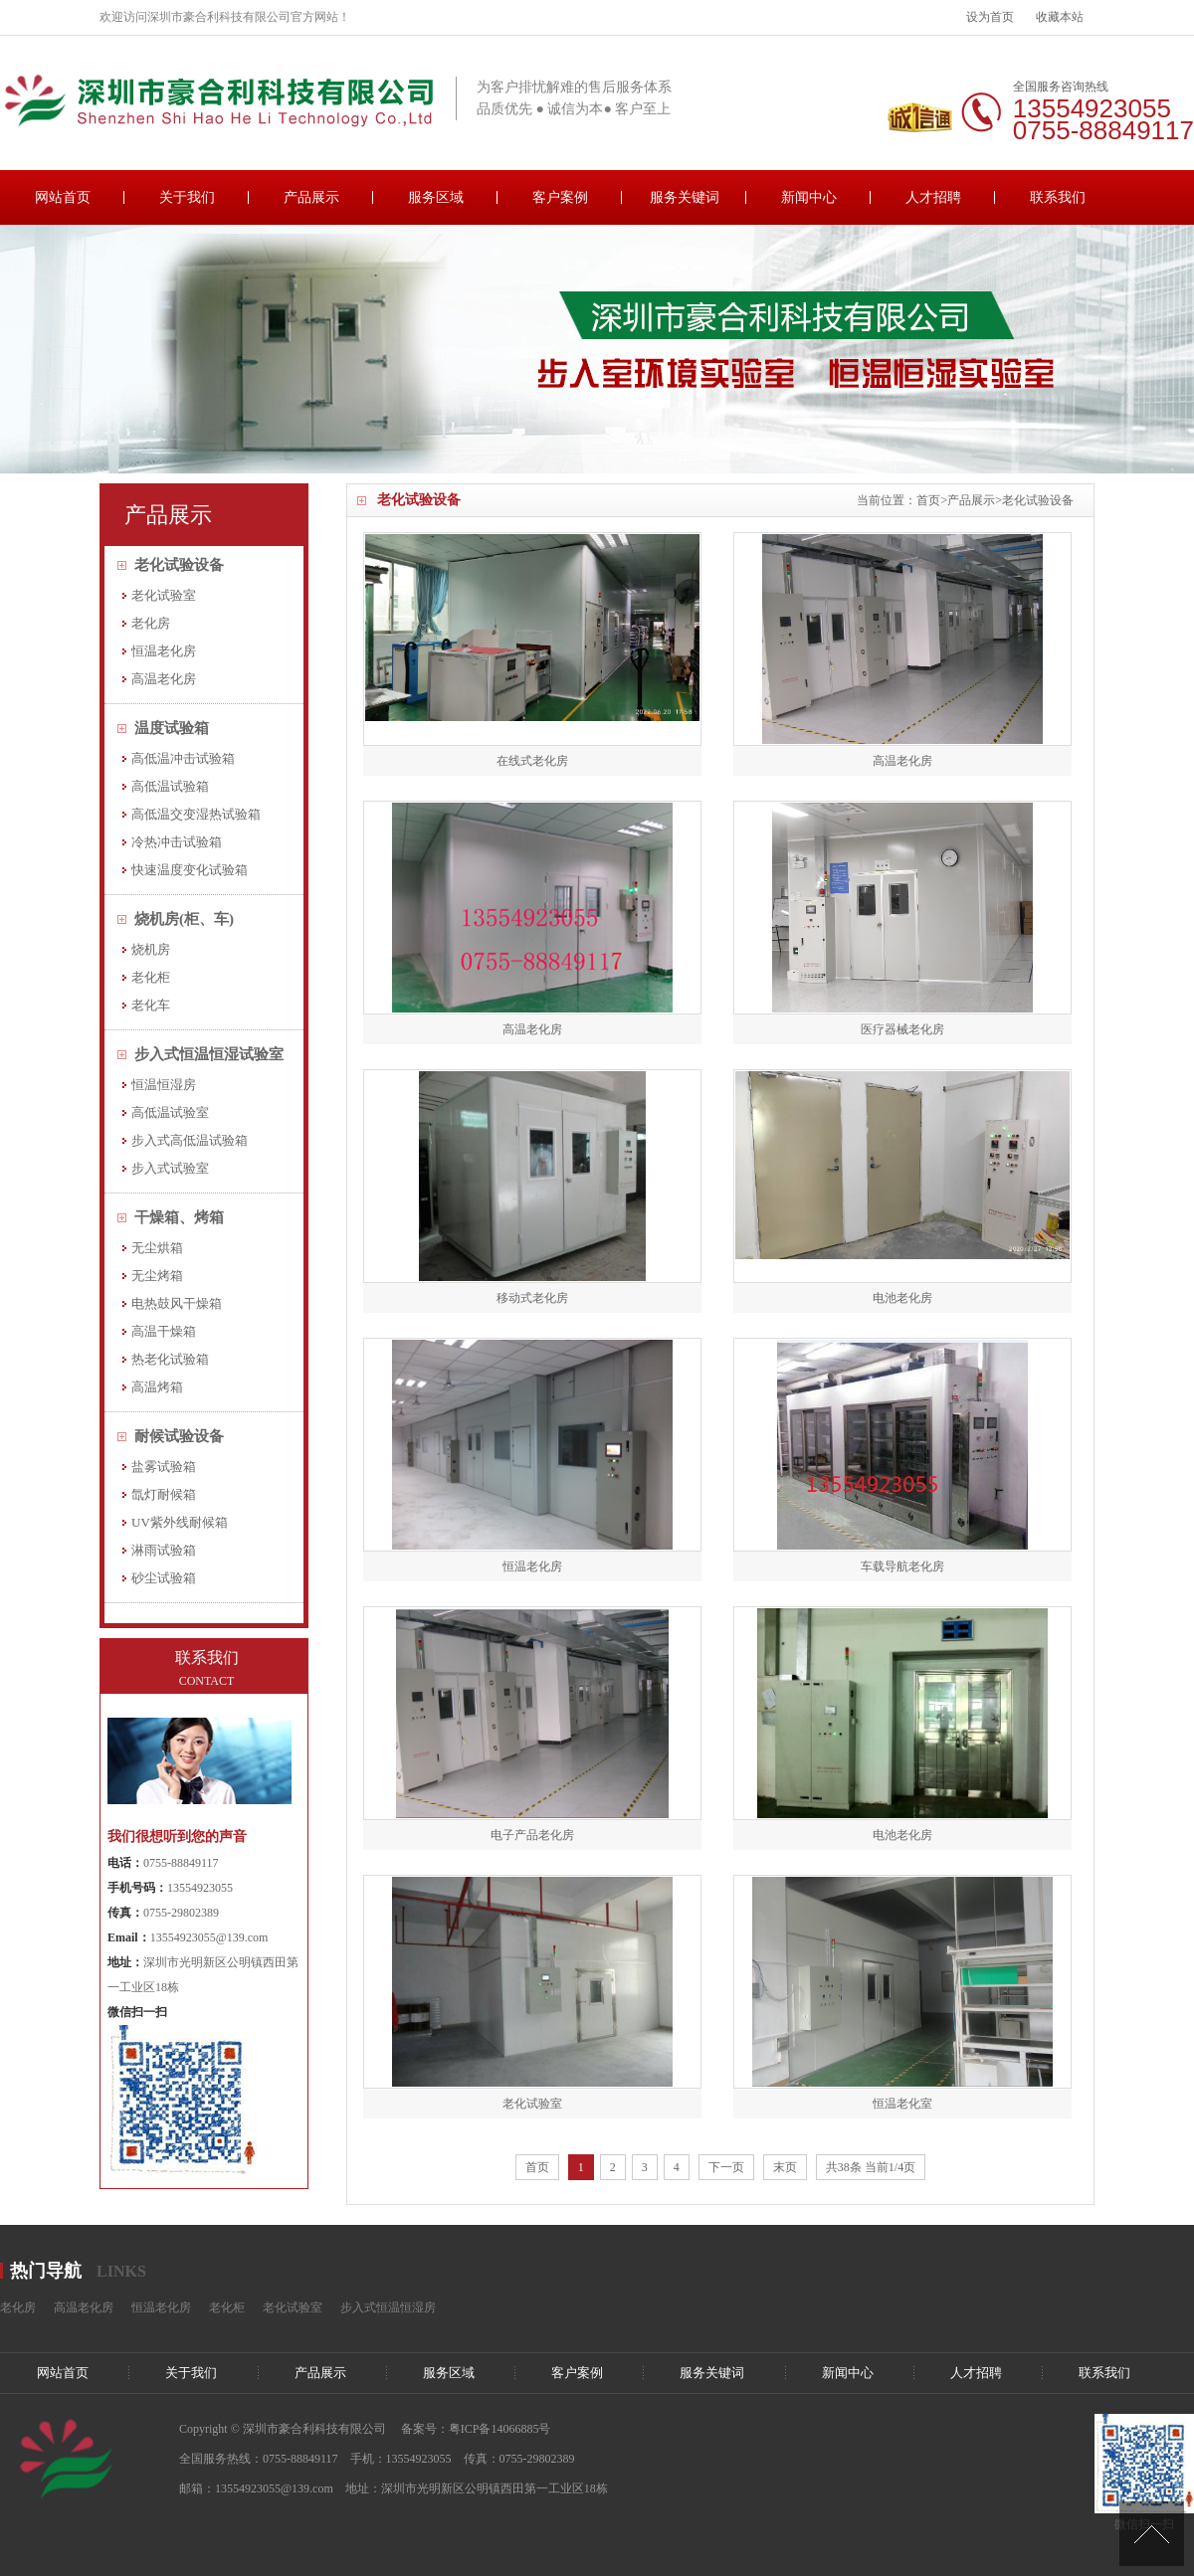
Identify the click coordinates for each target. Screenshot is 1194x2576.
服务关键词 (684, 197)
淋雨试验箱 (163, 1550)
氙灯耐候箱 (163, 1494)
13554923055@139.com (209, 1937)
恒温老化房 (163, 651)
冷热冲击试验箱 (176, 841)
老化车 (150, 1005)
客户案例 (560, 197)
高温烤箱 (157, 1387)
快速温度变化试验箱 (189, 869)
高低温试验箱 (170, 786)
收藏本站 (1060, 17)
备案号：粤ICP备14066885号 (476, 2429)
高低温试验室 (170, 1112)
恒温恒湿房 (163, 1084)
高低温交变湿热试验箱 (196, 814)
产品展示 (311, 197)
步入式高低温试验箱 (189, 1140)
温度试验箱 (171, 728)
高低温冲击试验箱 (183, 758)
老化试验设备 (1038, 500)
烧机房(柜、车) (184, 919)
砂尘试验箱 (163, 1577)
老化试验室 (163, 595)
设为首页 (990, 17)
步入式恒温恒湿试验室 (209, 1054)
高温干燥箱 (163, 1331)
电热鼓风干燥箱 (176, 1303)
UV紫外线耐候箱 (179, 1522)
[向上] (1151, 2533)
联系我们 (1058, 197)
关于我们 (187, 197)
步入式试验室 (170, 1168)
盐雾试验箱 (163, 1466)
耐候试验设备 (179, 1436)
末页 (785, 2167)
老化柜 (150, 977)
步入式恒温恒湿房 (388, 2307)
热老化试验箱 (170, 1359)
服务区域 (436, 197)
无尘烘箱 (157, 1247)
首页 (928, 500)
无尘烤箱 (157, 1275)
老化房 (150, 623)
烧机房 (150, 949)
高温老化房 (163, 678)
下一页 (726, 2167)
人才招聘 (933, 197)
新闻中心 (809, 197)
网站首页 (63, 197)
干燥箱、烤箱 (179, 1217)
